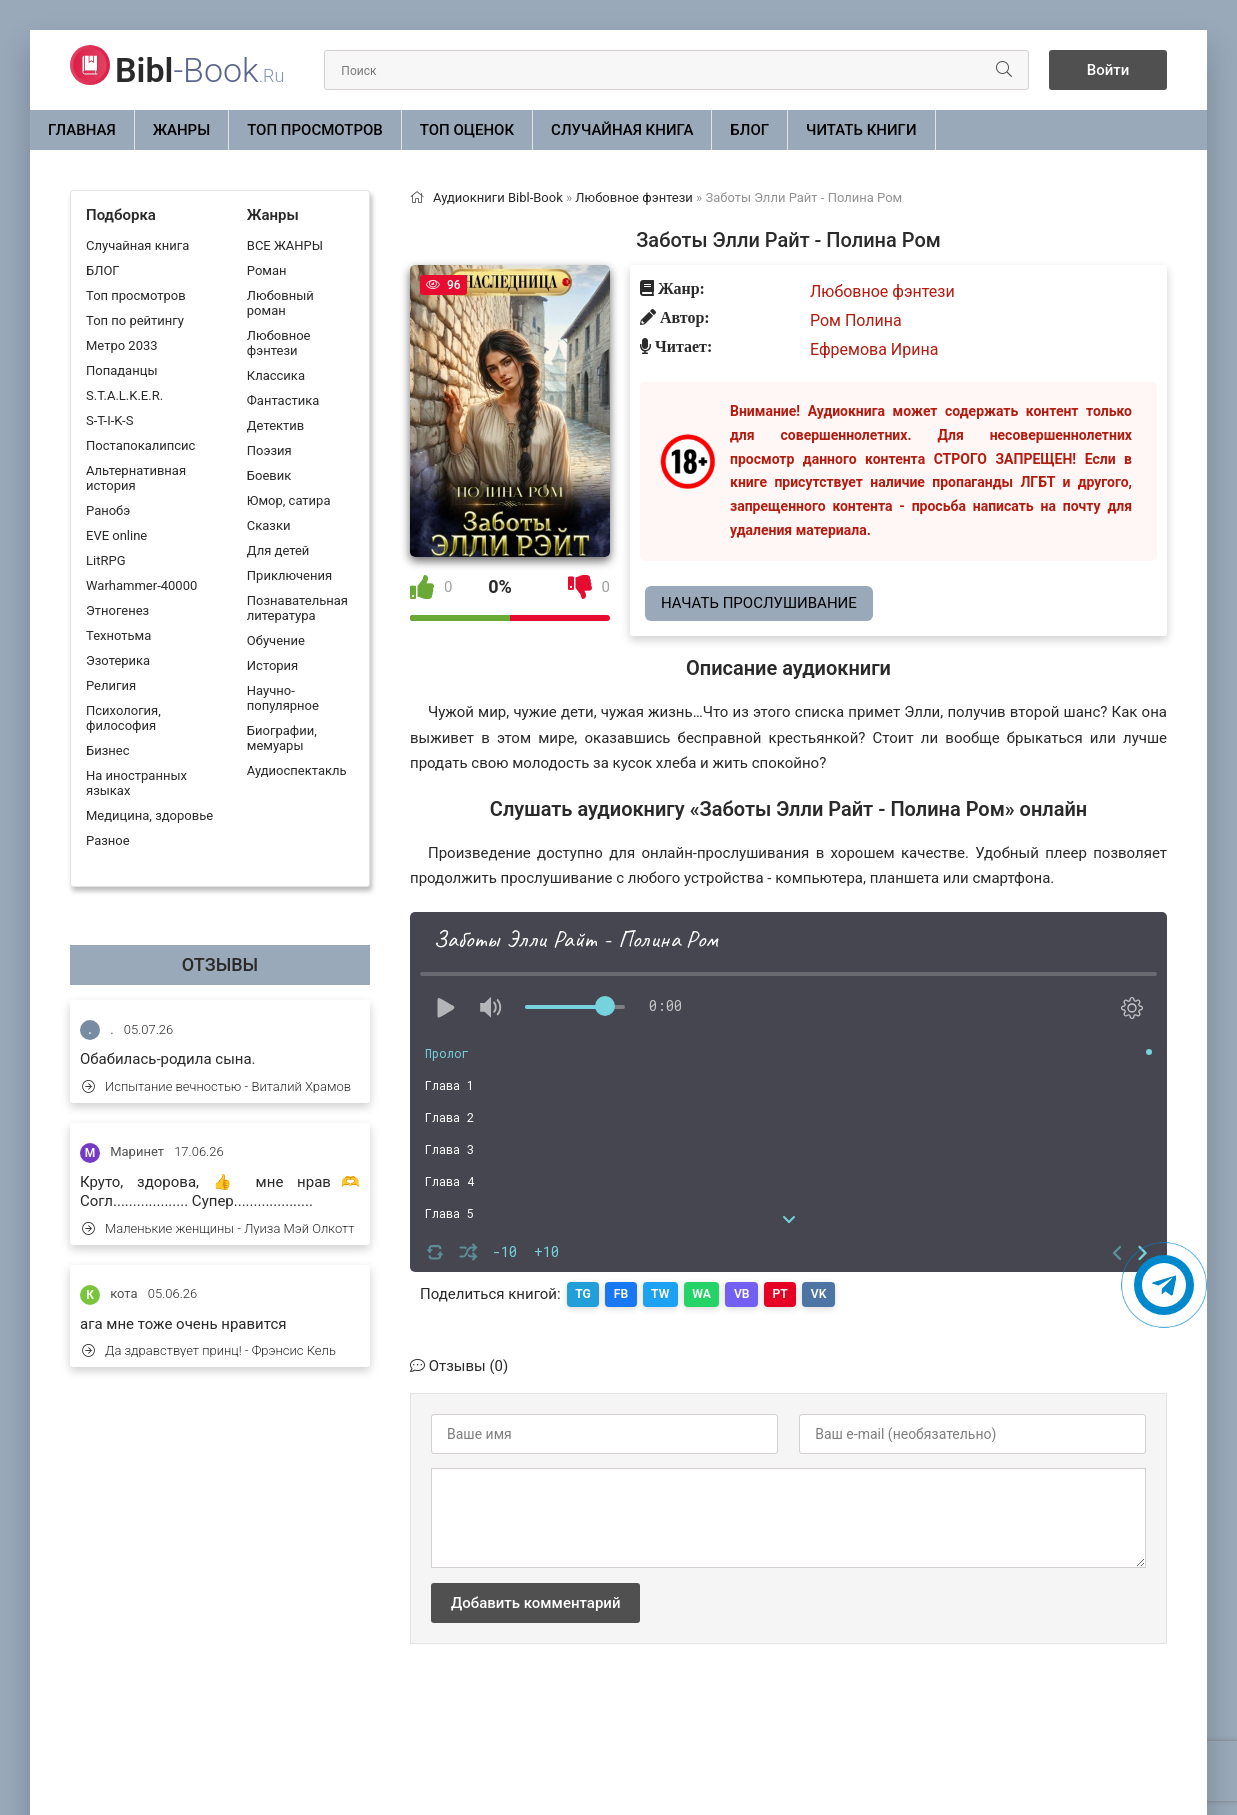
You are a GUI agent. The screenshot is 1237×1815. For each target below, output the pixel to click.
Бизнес (108, 750)
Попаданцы (121, 370)
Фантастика (283, 400)
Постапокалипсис (140, 445)
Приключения (289, 575)
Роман (267, 270)
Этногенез (117, 610)
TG (584, 1294)
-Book (199, 70)
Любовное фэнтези (279, 343)
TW (667, 1294)
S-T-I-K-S (109, 420)
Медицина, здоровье (149, 815)
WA (711, 1294)
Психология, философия (123, 718)
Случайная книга (622, 130)
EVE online (116, 535)
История (272, 665)
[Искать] (999, 70)
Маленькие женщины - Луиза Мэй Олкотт (218, 1228)
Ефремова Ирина (874, 349)
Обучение (276, 640)
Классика (276, 375)
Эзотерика (118, 660)
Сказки (269, 525)
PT (795, 1294)
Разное (108, 840)
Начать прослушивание (759, 603)
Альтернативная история (136, 478)
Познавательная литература (297, 608)
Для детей (278, 550)
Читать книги (861, 130)
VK (836, 1294)
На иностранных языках (136, 783)
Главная (82, 130)
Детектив (275, 425)
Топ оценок (467, 130)
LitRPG (105, 560)
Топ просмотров (315, 130)
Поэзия (269, 450)
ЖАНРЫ (182, 130)
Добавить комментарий (535, 1602)
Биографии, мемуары (282, 738)
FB (625, 1294)
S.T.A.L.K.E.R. (124, 395)
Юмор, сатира (289, 500)
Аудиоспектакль (297, 770)
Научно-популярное (283, 698)
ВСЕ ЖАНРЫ (285, 245)
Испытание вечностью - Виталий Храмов (216, 1086)
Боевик (269, 475)
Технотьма (118, 635)
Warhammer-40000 (141, 585)
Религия (111, 685)
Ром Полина (856, 320)
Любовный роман (280, 303)
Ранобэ (108, 510)
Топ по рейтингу (135, 320)
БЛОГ (749, 130)
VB (754, 1294)
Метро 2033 (122, 345)
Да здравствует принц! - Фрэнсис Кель (209, 1350)
